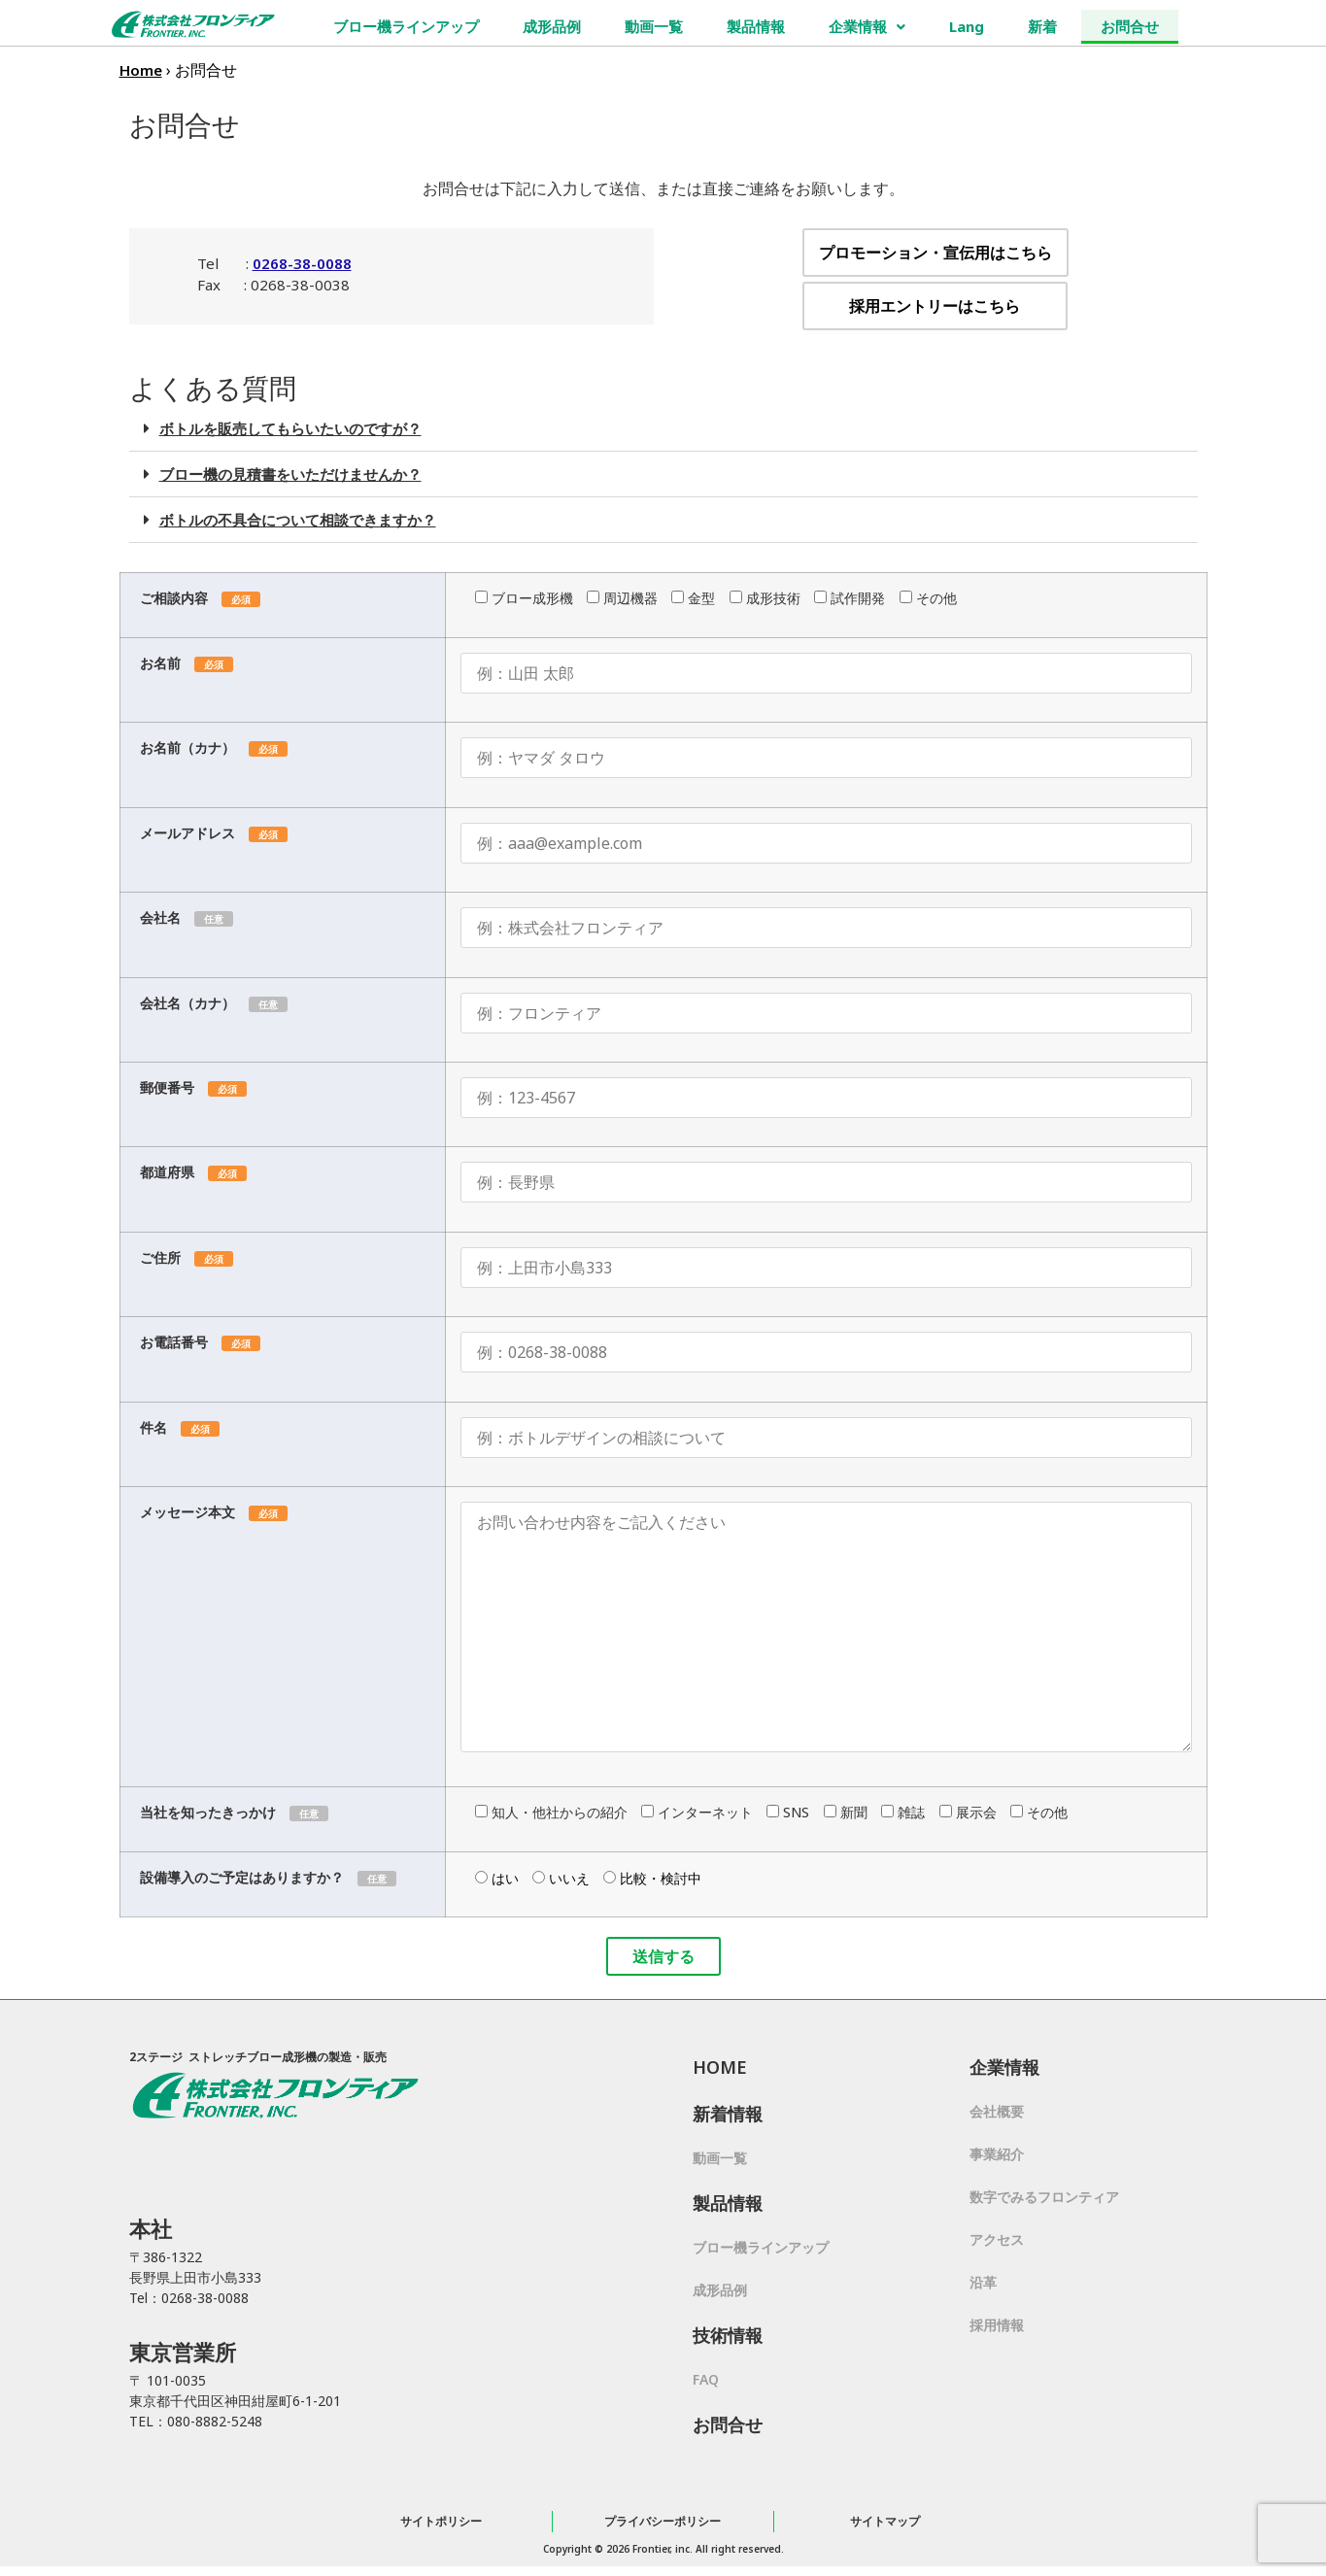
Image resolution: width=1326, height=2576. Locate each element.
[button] (663, 429)
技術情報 (728, 2335)
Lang (966, 26)
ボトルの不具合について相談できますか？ (297, 519)
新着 (1042, 26)
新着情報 (728, 2113)
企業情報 (867, 26)
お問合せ (1130, 26)
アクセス (996, 2239)
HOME (720, 2067)
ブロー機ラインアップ (406, 26)
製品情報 (756, 26)
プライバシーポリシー (662, 2521)
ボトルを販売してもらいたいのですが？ (290, 428)
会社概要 (996, 2111)
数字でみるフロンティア (1044, 2196)
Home (140, 70)
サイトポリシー (441, 2521)
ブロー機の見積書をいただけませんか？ (290, 474)
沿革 (983, 2282)
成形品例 (552, 26)
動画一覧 (654, 26)
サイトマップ (885, 2521)
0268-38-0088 (302, 263)
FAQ (706, 2379)
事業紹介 (996, 2154)
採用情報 (996, 2325)
